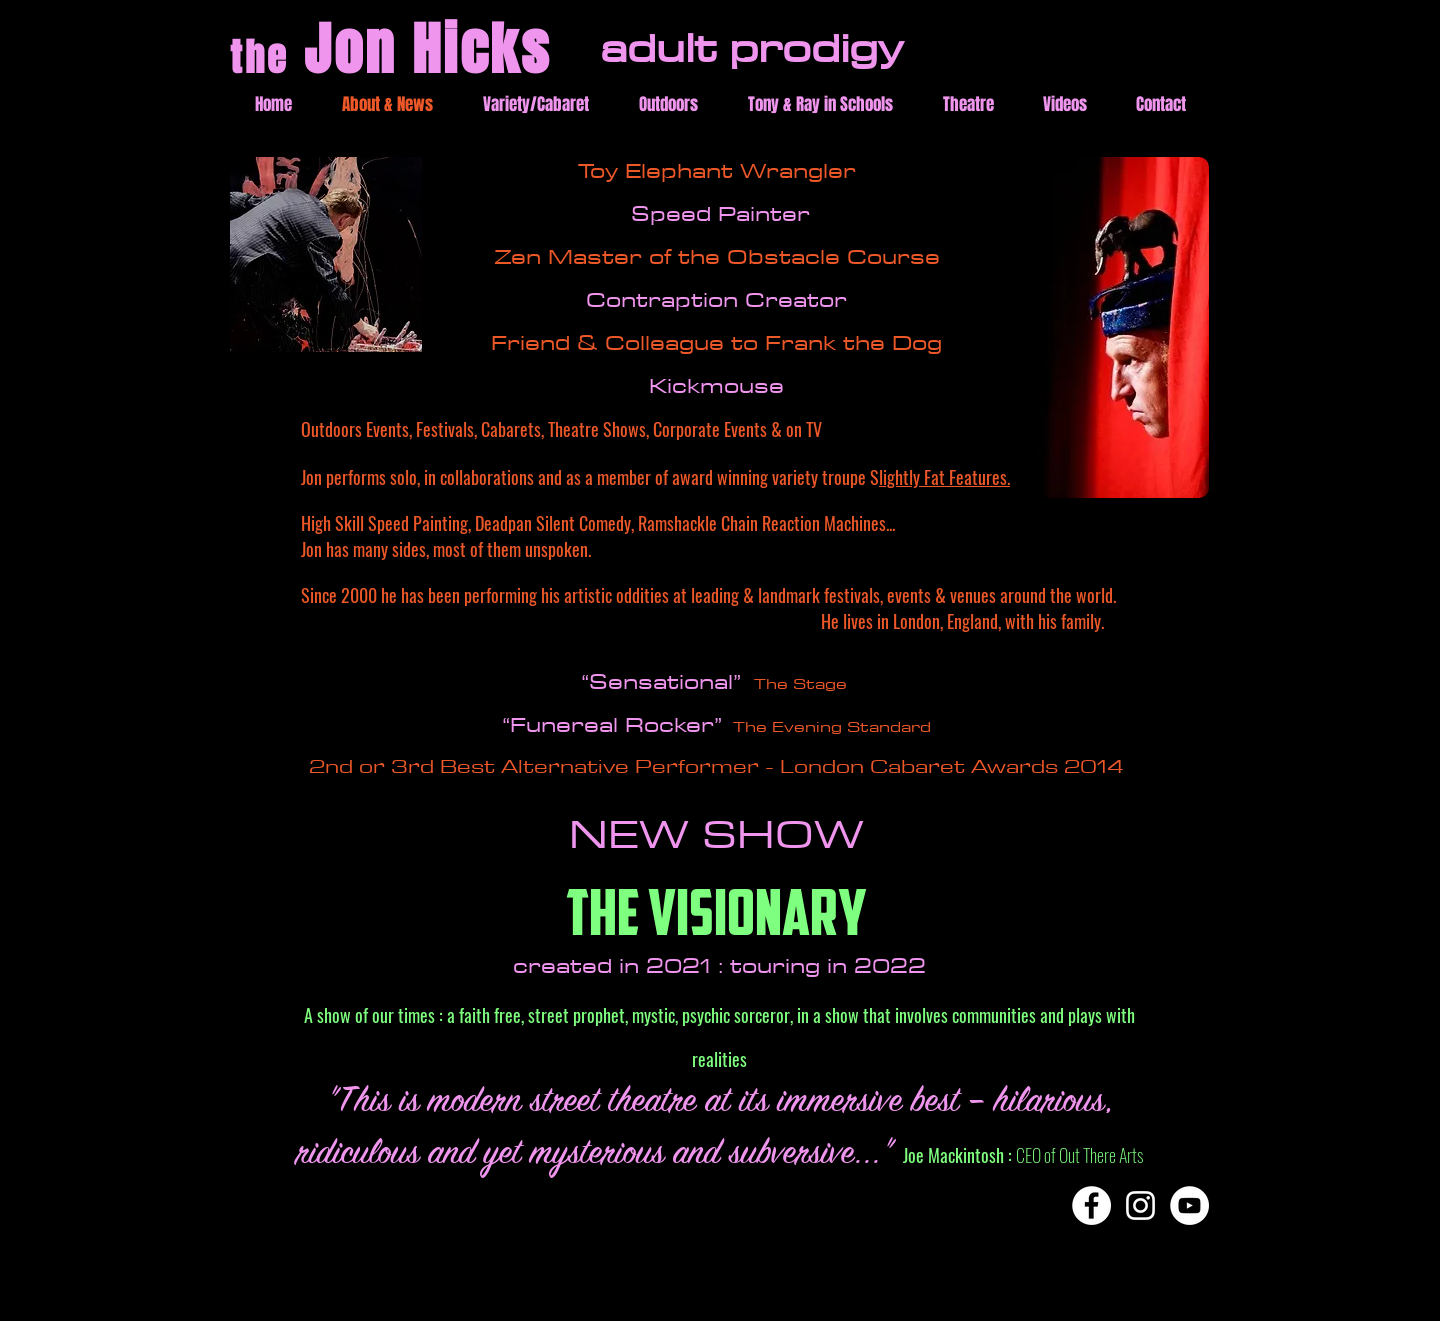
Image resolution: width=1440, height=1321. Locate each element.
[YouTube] (1189, 1205)
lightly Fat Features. (944, 477)
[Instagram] (1140, 1205)
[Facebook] (1091, 1205)
